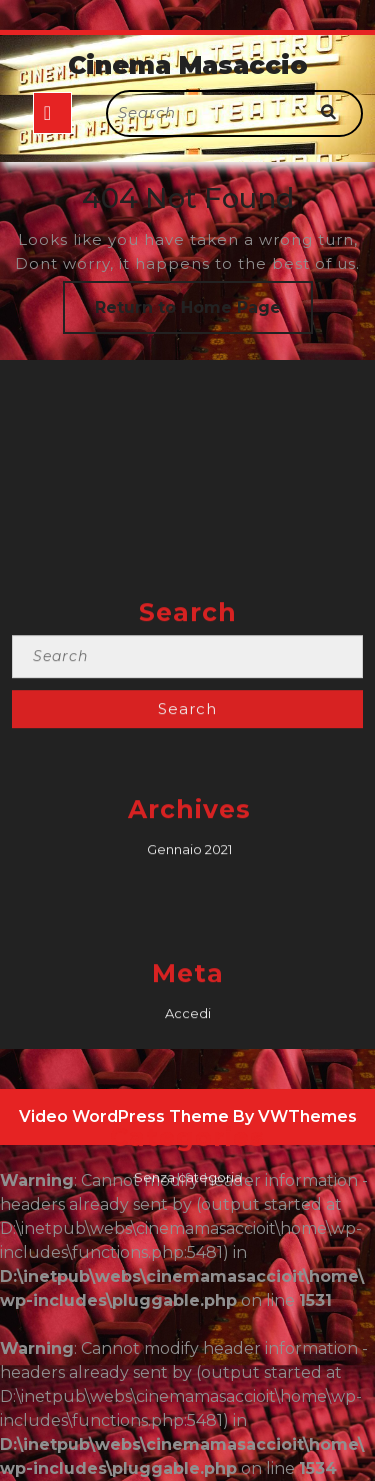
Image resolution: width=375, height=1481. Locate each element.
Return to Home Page (204, 314)
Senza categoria (188, 1324)
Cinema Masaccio (188, 65)
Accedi (188, 1160)
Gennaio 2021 (189, 996)
